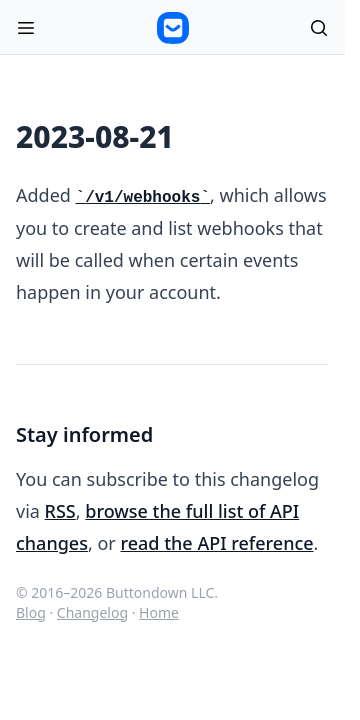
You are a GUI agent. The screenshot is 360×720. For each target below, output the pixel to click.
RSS (60, 511)
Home (159, 612)
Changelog (92, 612)
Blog (31, 612)
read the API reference (216, 543)
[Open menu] (26, 28)
